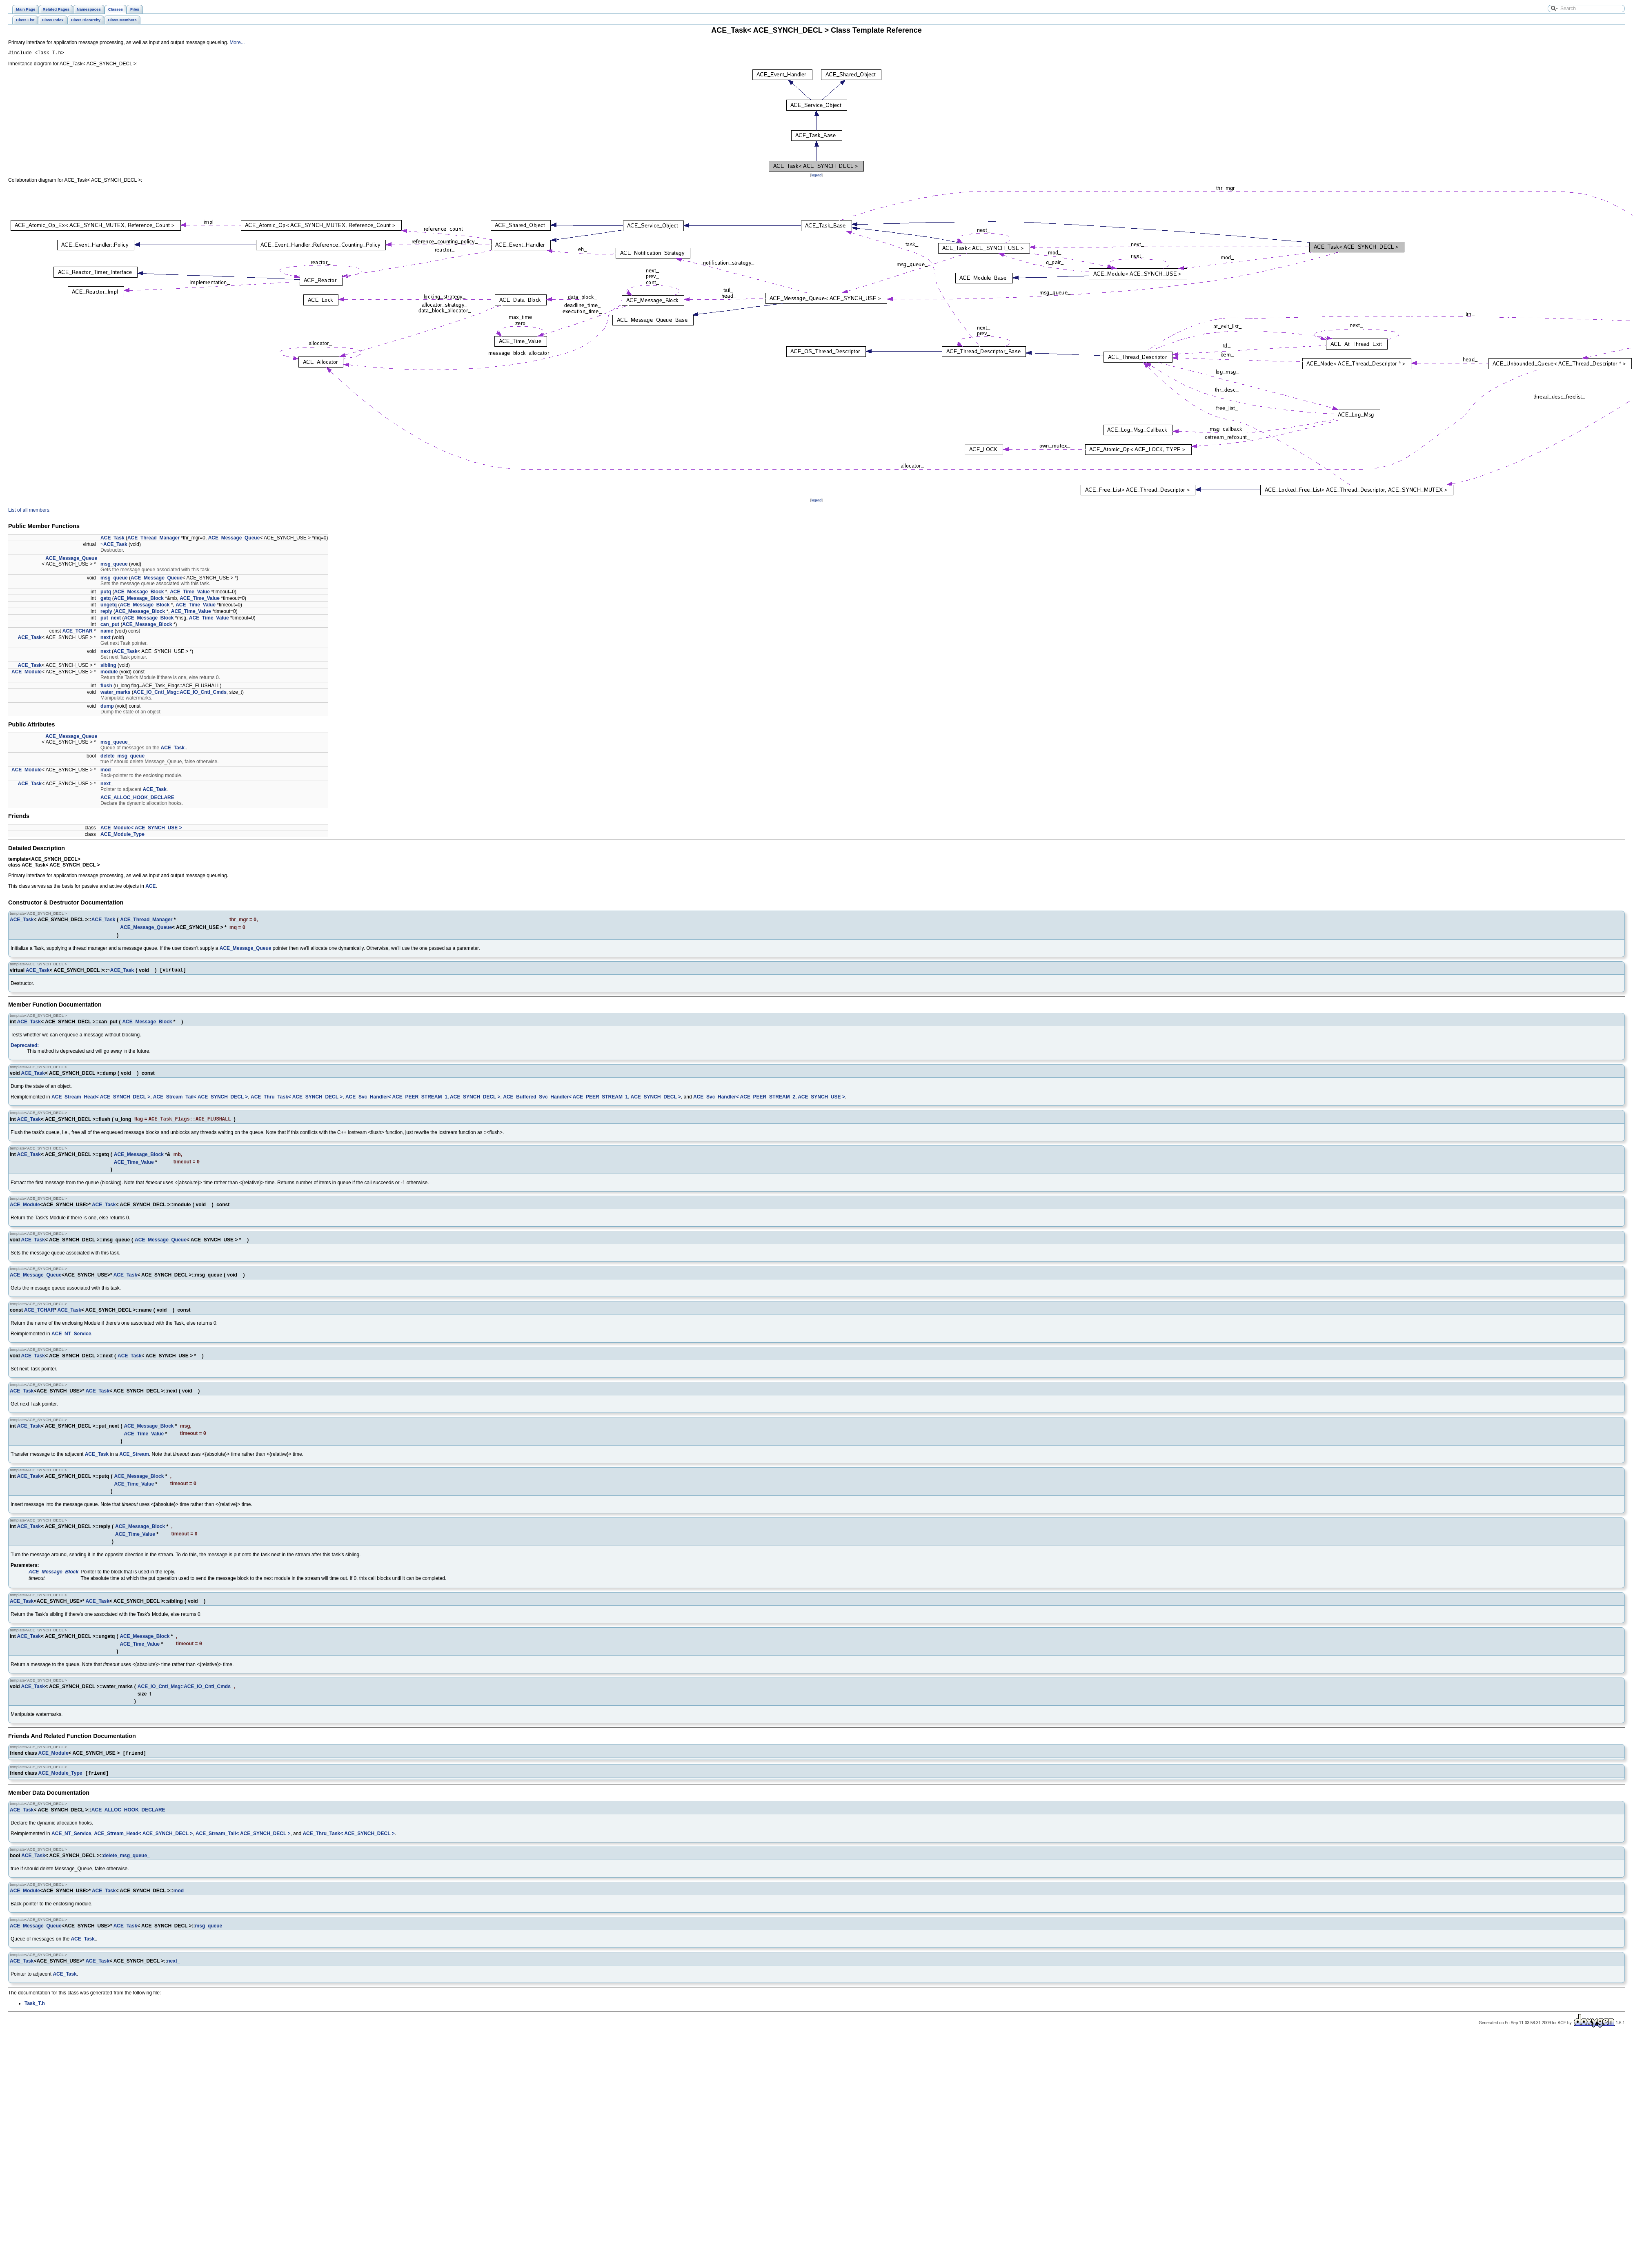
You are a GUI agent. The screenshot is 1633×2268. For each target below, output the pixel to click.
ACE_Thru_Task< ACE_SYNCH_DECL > (297, 1101)
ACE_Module (26, 673)
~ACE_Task (113, 545)
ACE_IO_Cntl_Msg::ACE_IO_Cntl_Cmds (180, 693)
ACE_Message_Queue (234, 539)
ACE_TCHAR (77, 632)
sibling (108, 666)
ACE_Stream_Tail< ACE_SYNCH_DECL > (200, 1101)
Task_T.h (34, 2014)
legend (816, 176)
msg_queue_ (115, 743)
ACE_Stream (134, 1461)
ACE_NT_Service (71, 1339)
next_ (106, 785)
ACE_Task (112, 539)
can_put (109, 625)
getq (105, 599)
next (105, 639)
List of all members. (29, 511)
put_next (110, 619)
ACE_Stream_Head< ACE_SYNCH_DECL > (100, 1101)
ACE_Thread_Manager (153, 539)
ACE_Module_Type (122, 835)
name (106, 632)
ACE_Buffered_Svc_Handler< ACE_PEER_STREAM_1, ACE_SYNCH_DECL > (592, 1101)
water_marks (115, 693)
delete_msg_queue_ (123, 757)
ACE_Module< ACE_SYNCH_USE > (141, 829)
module (109, 673)
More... (237, 42)
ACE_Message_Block (139, 593)
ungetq (108, 606)
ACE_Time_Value (190, 593)
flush (106, 687)
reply (106, 612)
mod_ (106, 771)
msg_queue (114, 565)
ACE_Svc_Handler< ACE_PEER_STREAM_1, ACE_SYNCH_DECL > (423, 1101)
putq (105, 593)
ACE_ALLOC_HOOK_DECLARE (137, 799)
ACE (150, 887)
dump (107, 707)
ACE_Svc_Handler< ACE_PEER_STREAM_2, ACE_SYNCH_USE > (769, 1101)
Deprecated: (25, 1049)
